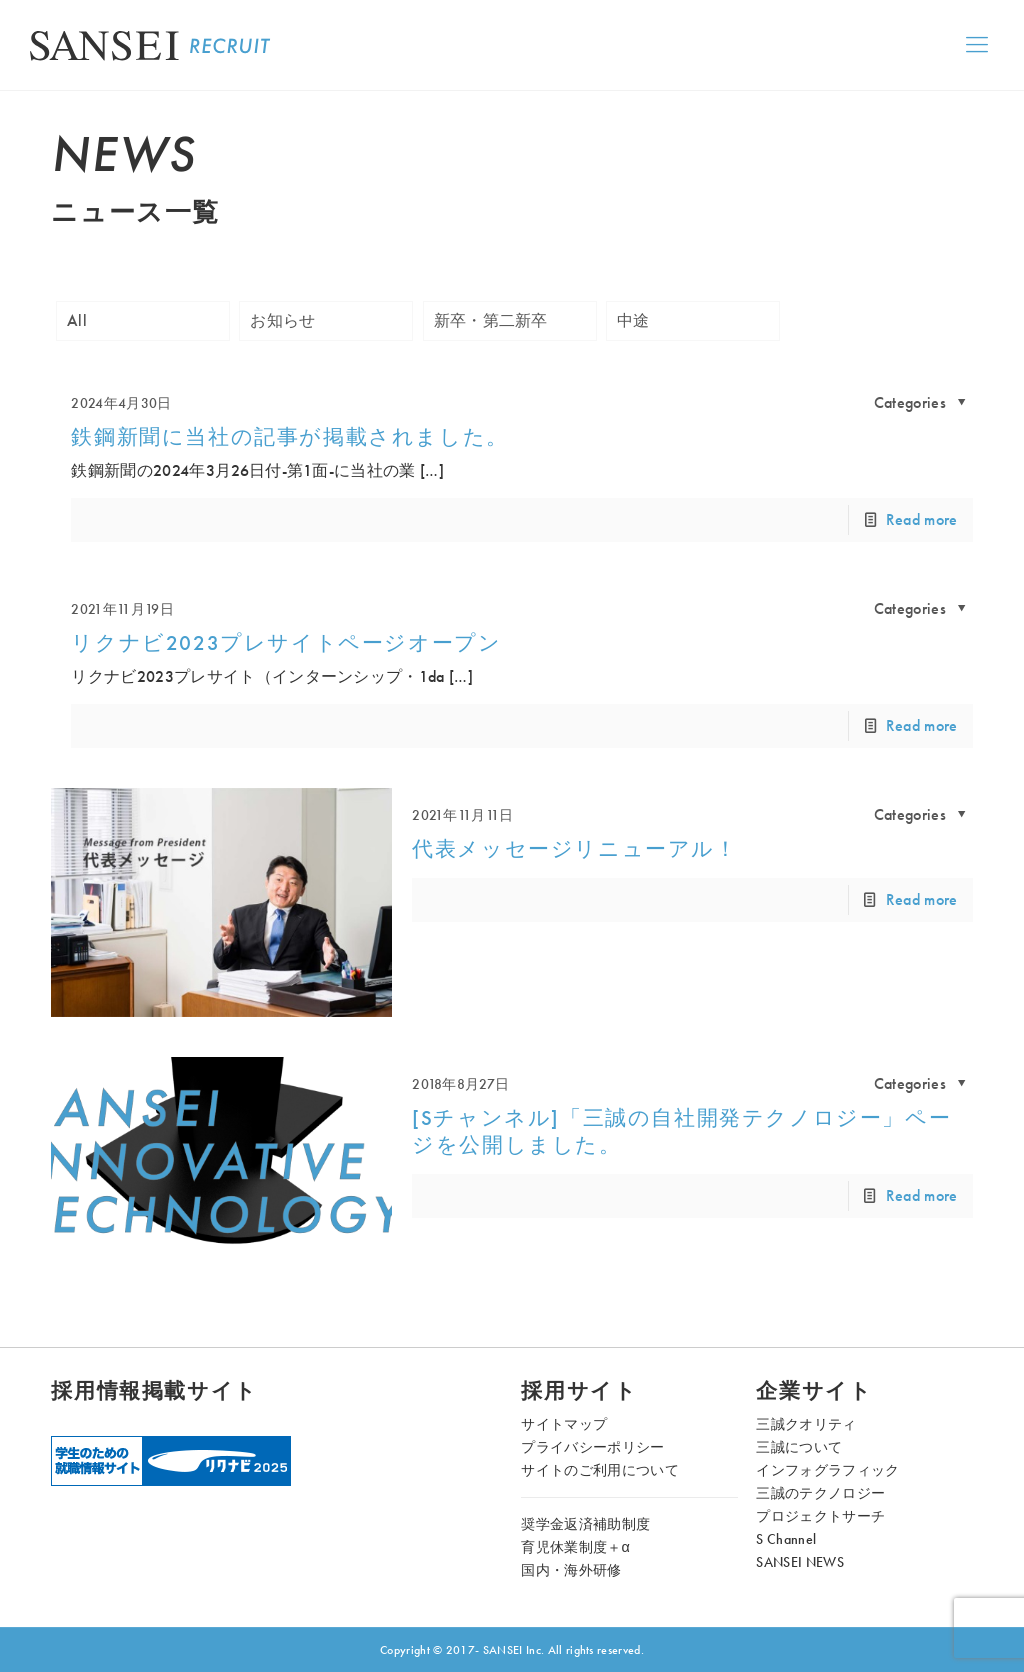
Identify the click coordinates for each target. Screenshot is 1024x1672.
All (77, 320)
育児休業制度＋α (575, 1547)
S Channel (786, 1539)
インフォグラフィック (827, 1470)
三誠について (799, 1447)
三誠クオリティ (806, 1424)
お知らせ (282, 320)
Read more (922, 519)
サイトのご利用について (600, 1470)
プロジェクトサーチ (820, 1516)
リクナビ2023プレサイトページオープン (286, 643)
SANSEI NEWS (800, 1562)
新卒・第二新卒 (491, 320)
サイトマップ (564, 1424)
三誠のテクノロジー (820, 1493)
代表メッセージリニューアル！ (574, 849)
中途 (633, 320)
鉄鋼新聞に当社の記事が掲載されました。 (289, 437)
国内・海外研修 (571, 1570)
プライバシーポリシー (592, 1447)
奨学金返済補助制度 (585, 1524)
